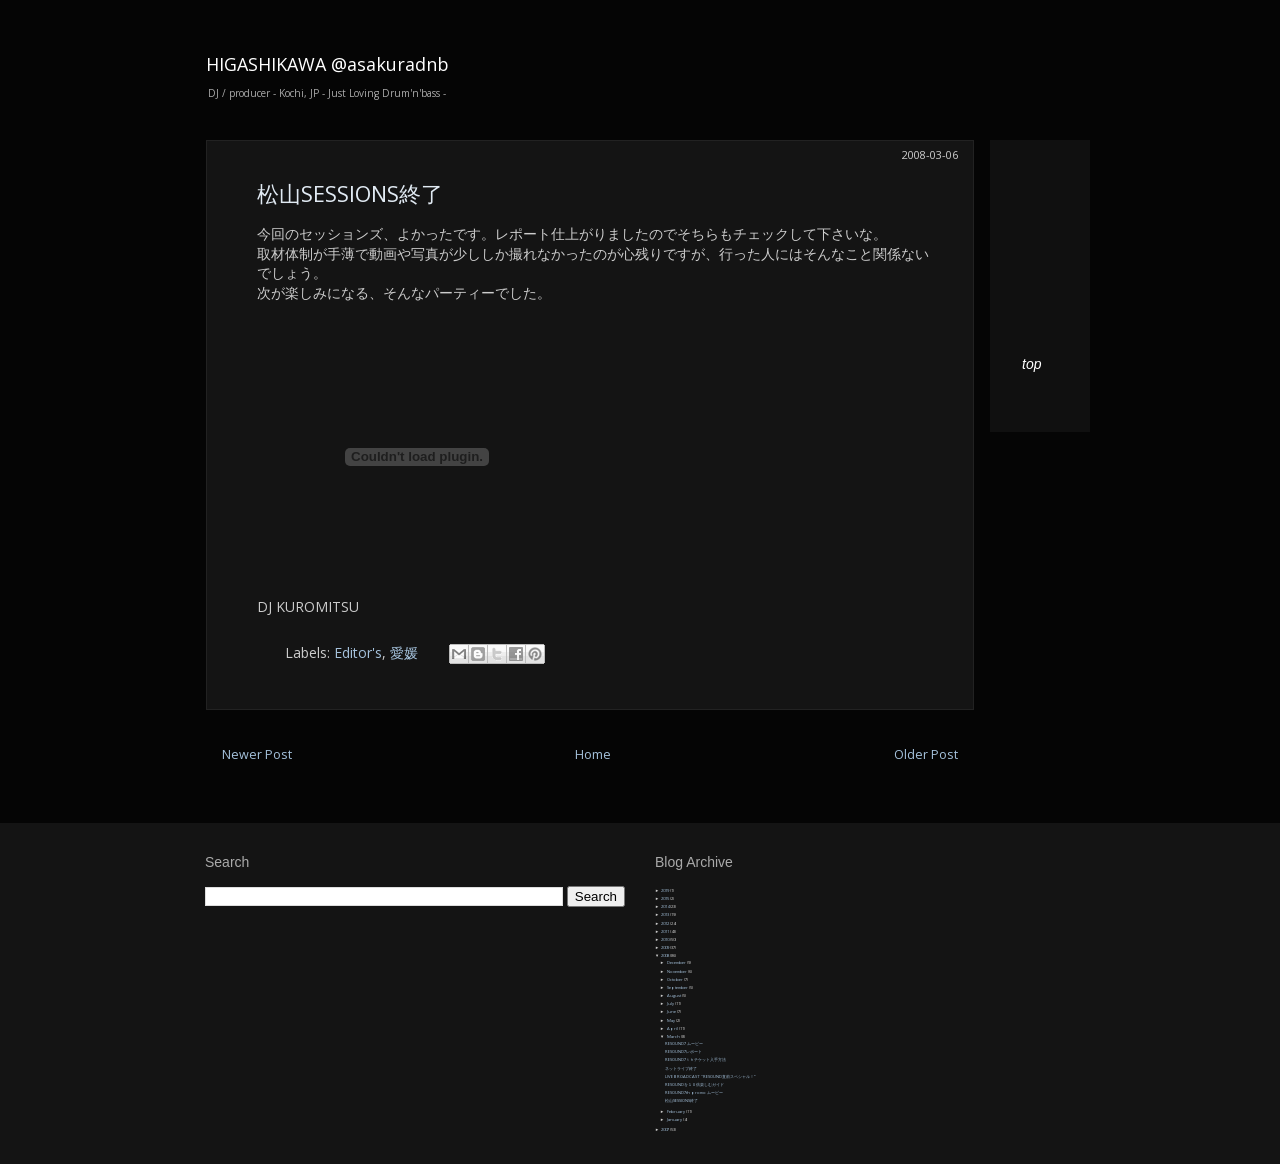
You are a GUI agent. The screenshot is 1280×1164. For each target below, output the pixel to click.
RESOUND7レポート (683, 1051)
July (671, 1003)
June (672, 1011)
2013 (665, 914)
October (675, 979)
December (677, 962)
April (673, 1028)
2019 (665, 890)
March (674, 1036)
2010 (665, 939)
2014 (665, 906)
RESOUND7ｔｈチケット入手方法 (695, 1059)
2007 (665, 1129)
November (677, 971)
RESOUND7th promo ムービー (694, 1092)
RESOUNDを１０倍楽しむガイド (694, 1084)
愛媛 (404, 652)
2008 (665, 955)
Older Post (926, 754)
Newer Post (257, 754)
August (674, 995)
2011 (665, 931)
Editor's (358, 652)
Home (593, 754)
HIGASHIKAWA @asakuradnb (327, 64)
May (671, 1020)
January (675, 1119)
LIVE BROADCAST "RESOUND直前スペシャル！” (710, 1076)
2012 (665, 923)
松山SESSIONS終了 (350, 193)
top (1031, 364)
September (678, 987)
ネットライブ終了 (681, 1068)
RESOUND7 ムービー (684, 1043)
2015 (665, 898)
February (676, 1111)
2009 (665, 947)
